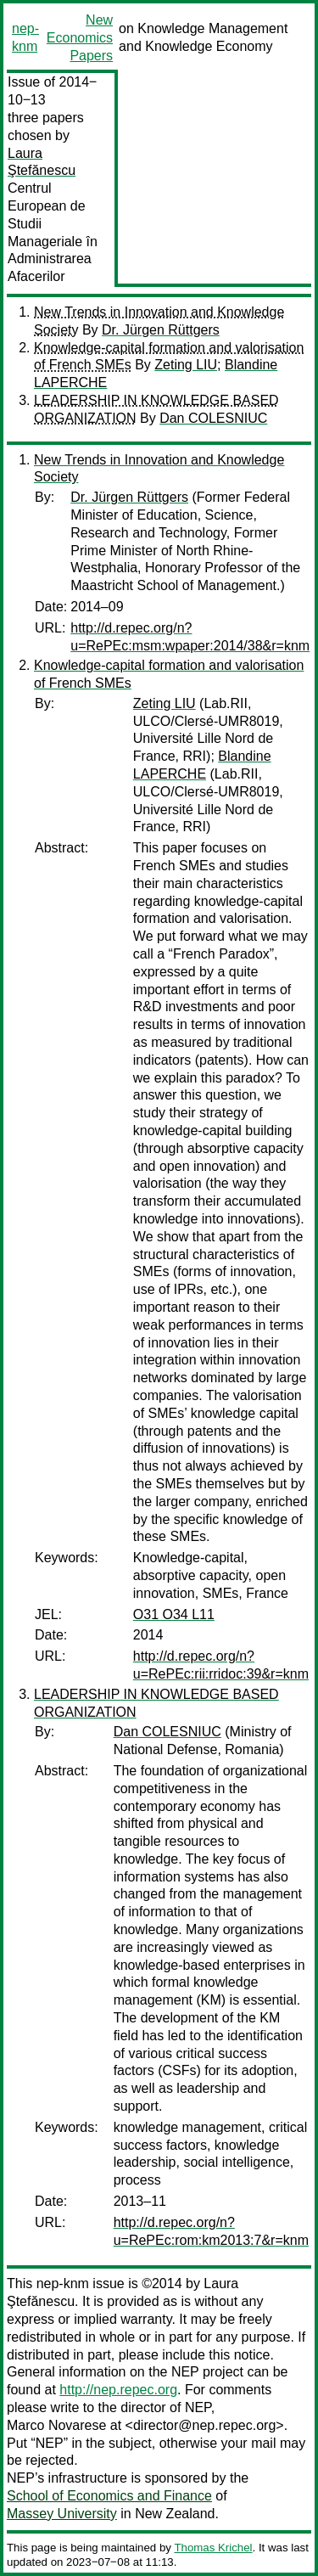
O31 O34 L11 (174, 1614)
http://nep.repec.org (118, 2389)
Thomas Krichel (213, 2547)
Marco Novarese (56, 2425)
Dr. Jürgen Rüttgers (161, 330)
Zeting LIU (185, 364)
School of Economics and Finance (109, 2496)
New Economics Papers (80, 38)
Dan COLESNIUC (213, 418)
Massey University (62, 2513)
